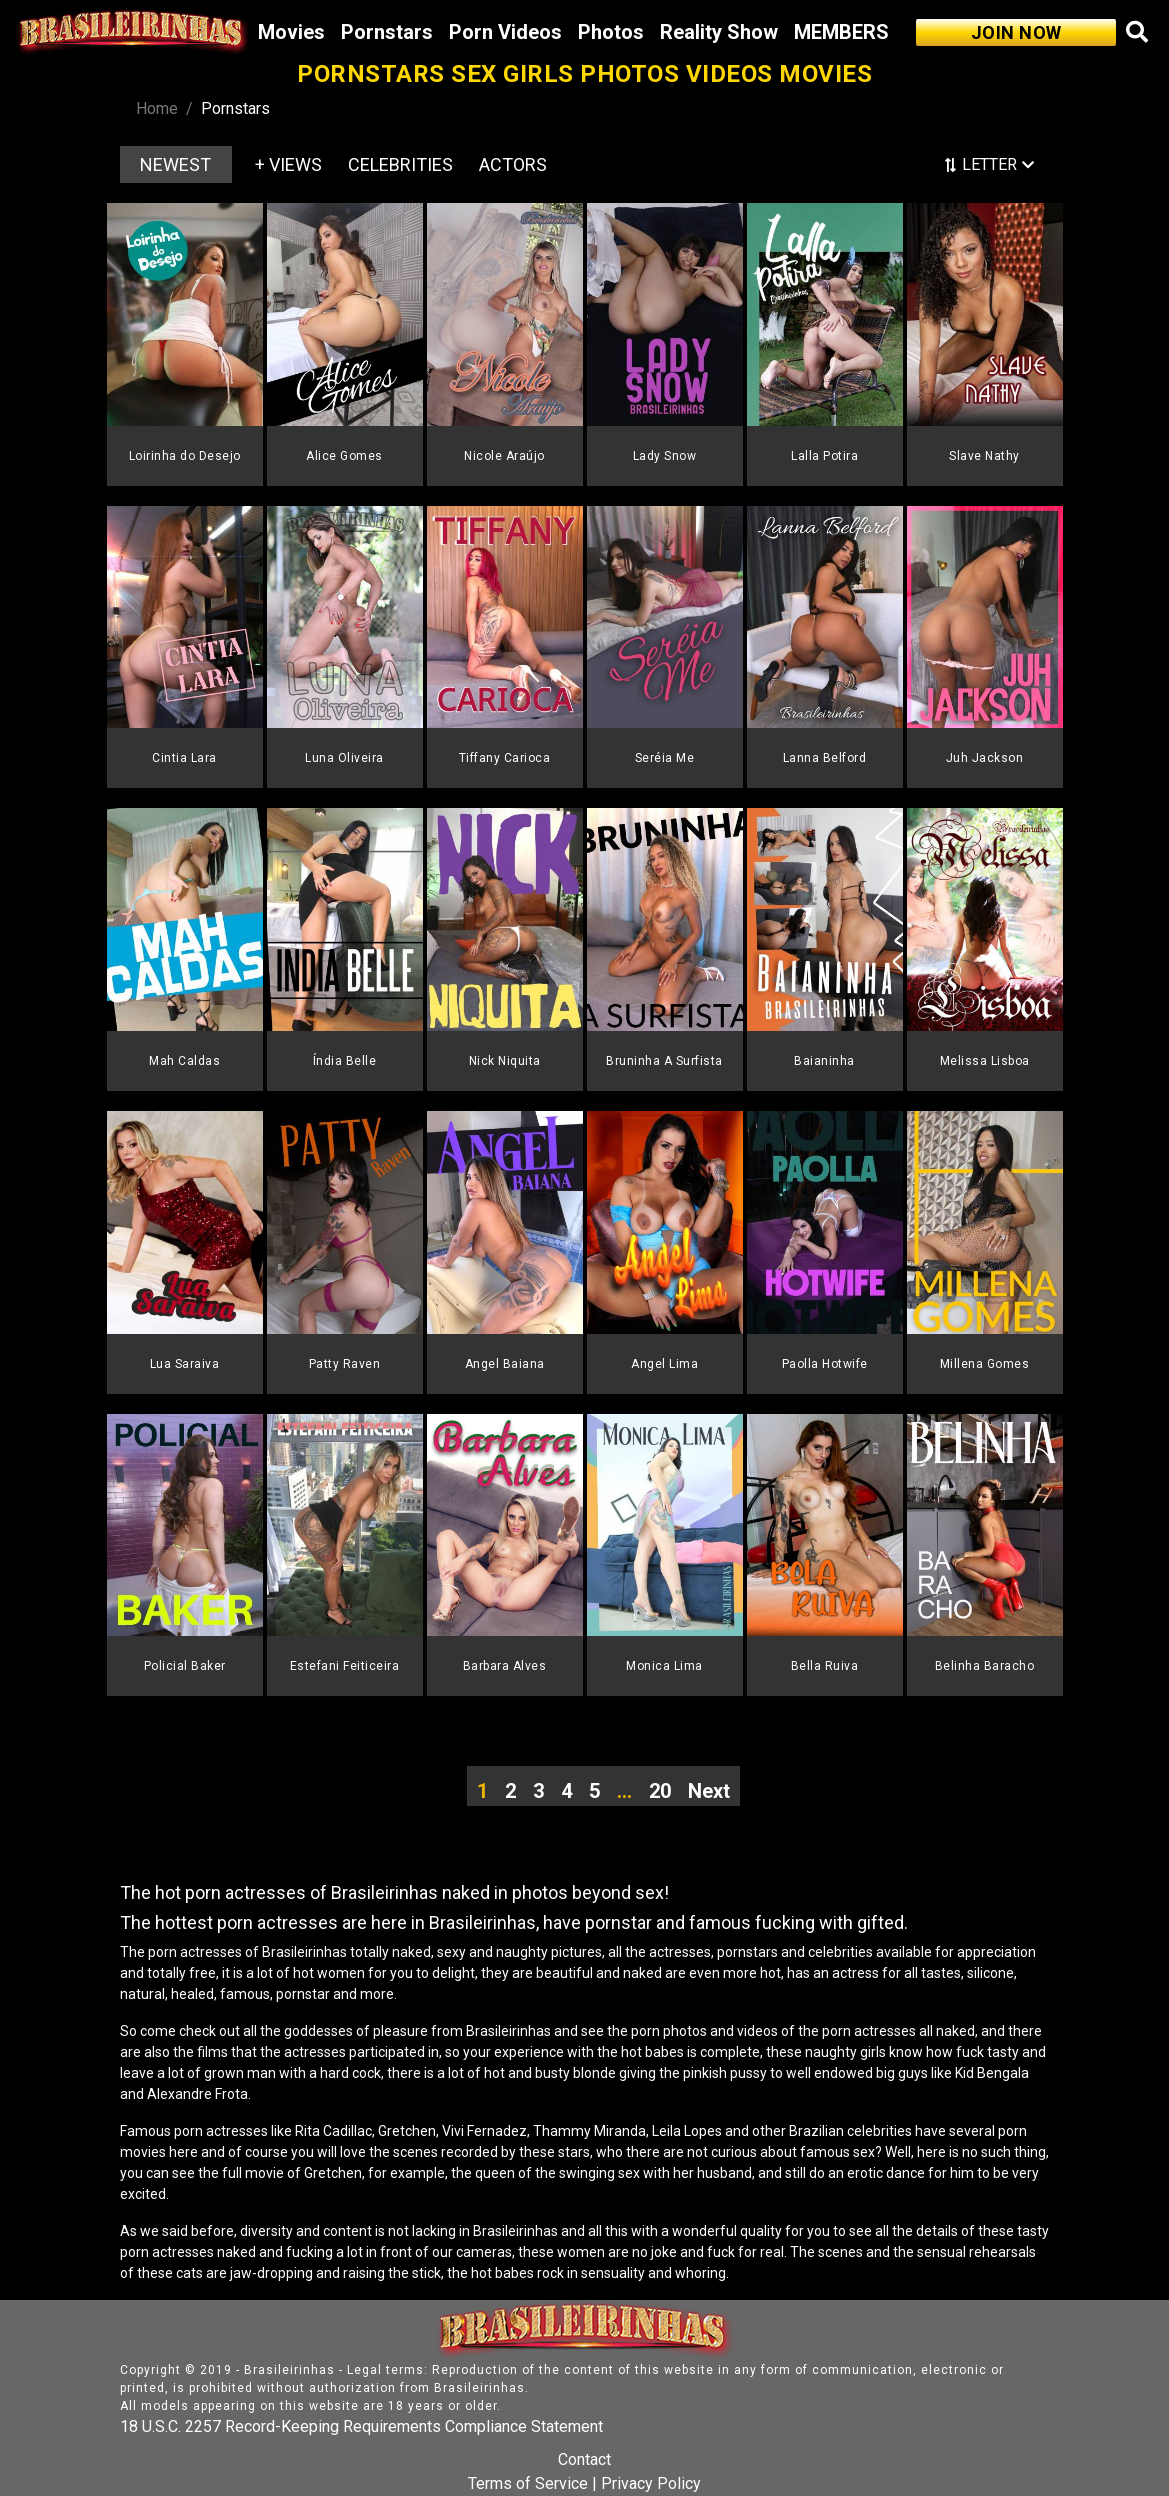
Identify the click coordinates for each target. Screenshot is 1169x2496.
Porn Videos (505, 32)
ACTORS (513, 164)
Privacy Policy (651, 2483)
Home (157, 108)
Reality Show (719, 32)
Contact (584, 2459)
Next (709, 1791)
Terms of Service (528, 2483)
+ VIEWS (288, 164)
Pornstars (387, 32)
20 (660, 1791)
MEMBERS (841, 32)
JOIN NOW (1016, 32)
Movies (291, 32)
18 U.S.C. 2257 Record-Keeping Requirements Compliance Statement (361, 2426)
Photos (611, 32)
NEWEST (175, 164)
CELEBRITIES (400, 164)
